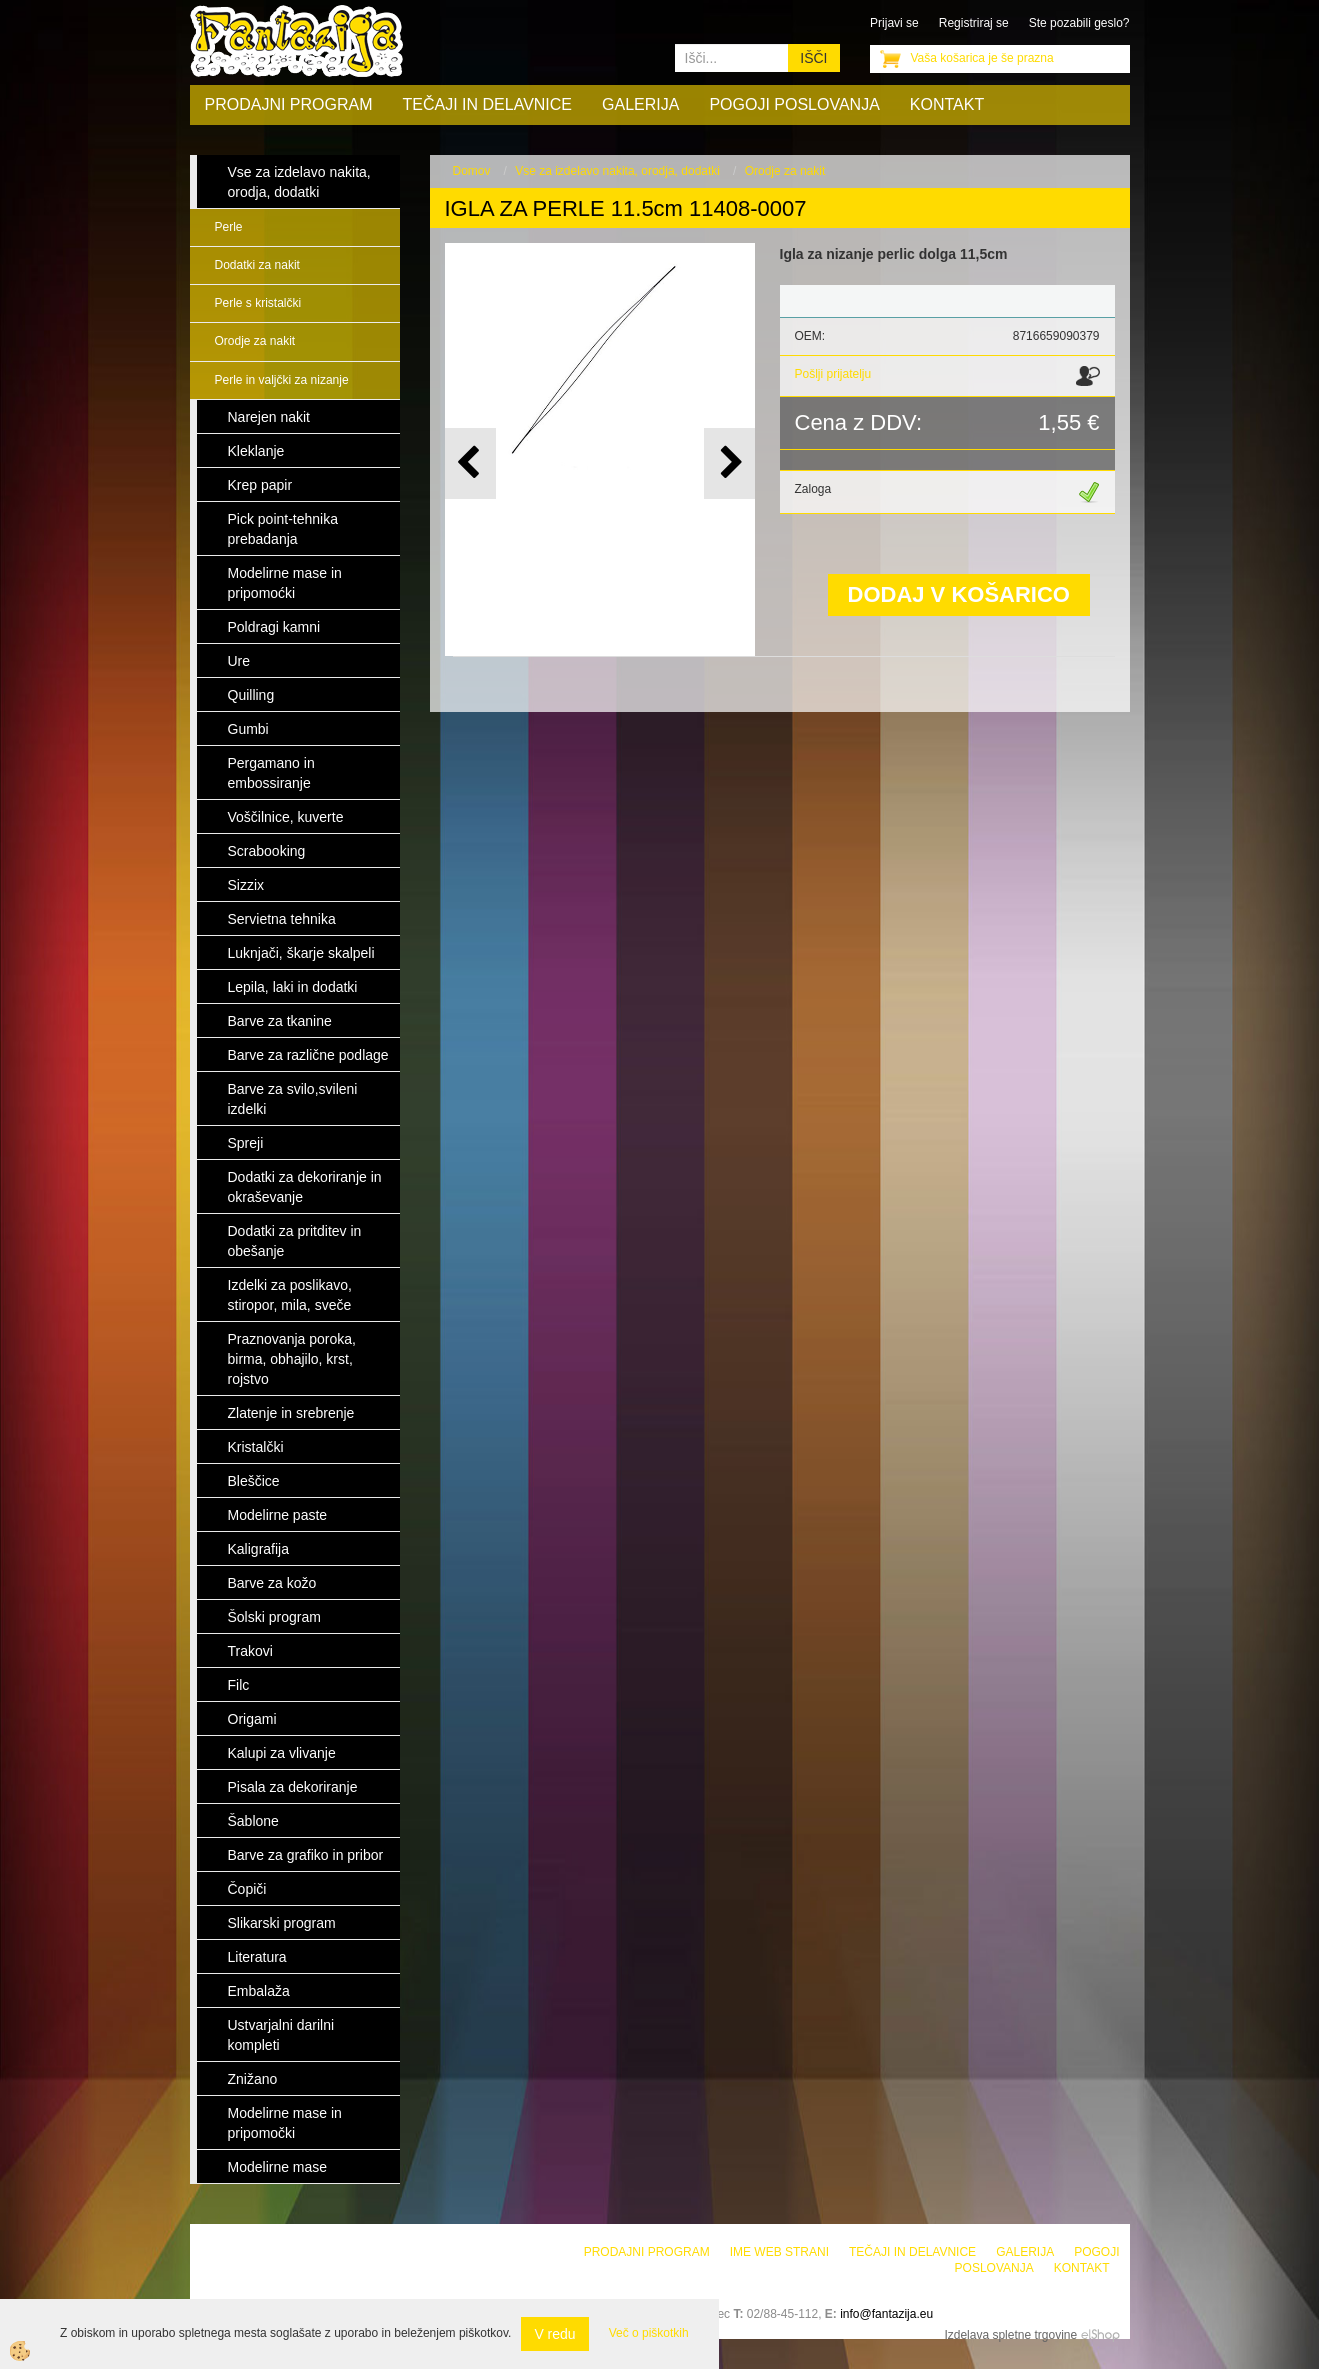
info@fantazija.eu (886, 2314)
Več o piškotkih (649, 2333)
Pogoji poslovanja (794, 104)
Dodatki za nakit (257, 265)
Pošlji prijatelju (833, 374)
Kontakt (947, 104)
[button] (729, 463)
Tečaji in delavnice (488, 104)
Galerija (640, 104)
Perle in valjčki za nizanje (282, 380)
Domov (472, 171)
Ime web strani (779, 2252)
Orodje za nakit (255, 341)
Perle (229, 227)
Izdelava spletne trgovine (1010, 2335)
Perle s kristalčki (258, 303)
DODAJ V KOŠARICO (959, 594)
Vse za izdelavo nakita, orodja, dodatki (617, 171)
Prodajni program (289, 104)
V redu (554, 2334)
